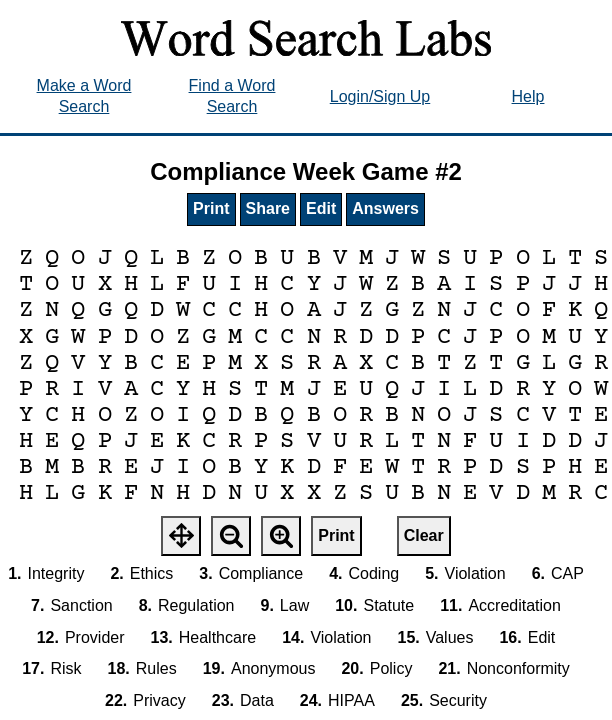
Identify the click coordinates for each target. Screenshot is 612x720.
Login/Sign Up (380, 96)
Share (268, 208)
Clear (424, 535)
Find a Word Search (232, 96)
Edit (321, 208)
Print (211, 208)
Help (528, 96)
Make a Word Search (84, 96)
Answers (385, 208)
